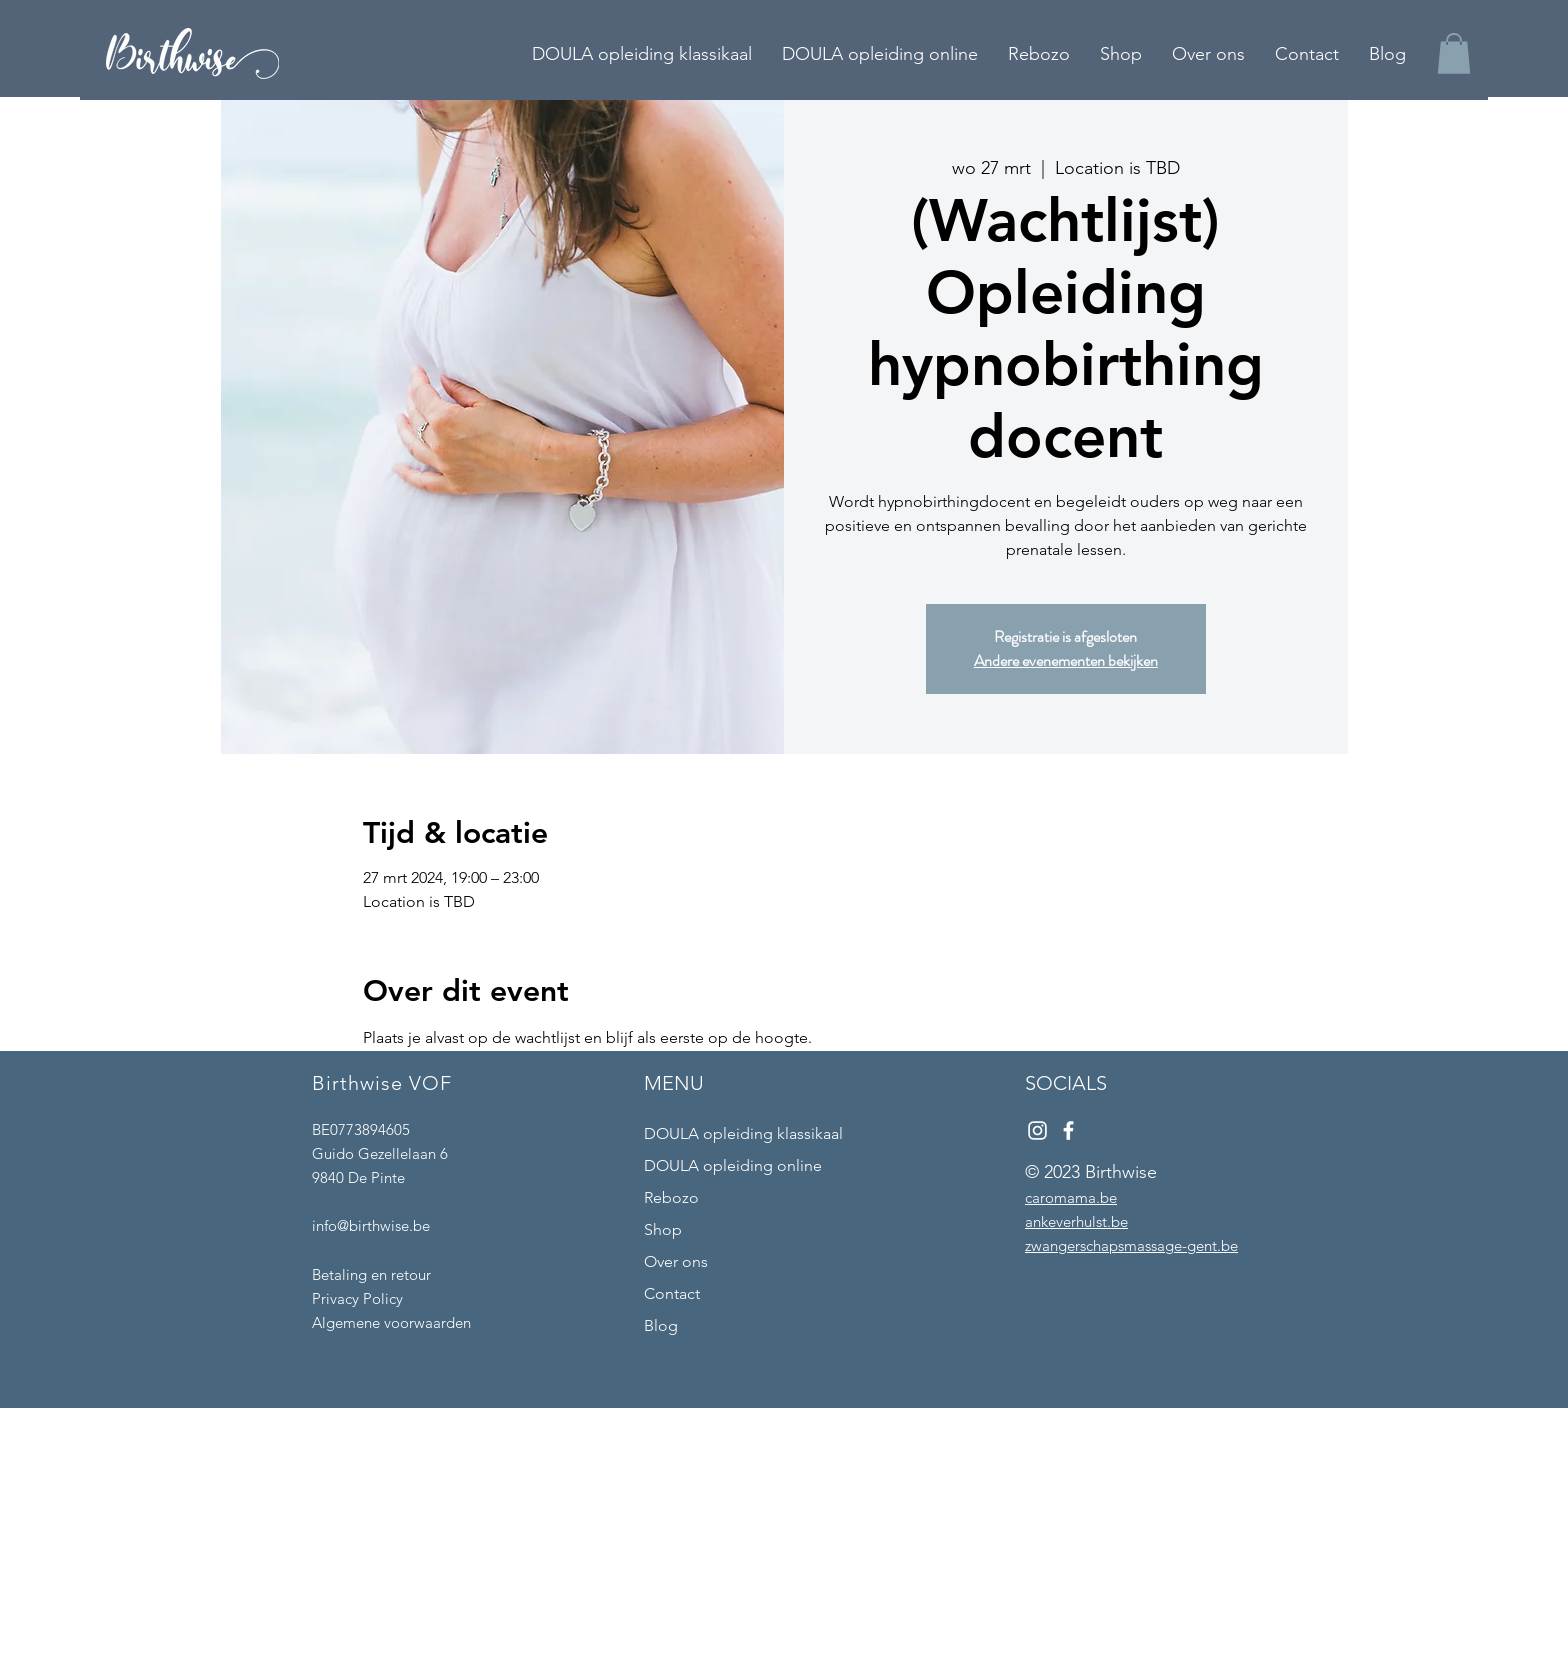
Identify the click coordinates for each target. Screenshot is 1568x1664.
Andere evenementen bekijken (1066, 660)
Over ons (676, 1261)
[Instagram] (1037, 1130)
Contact (672, 1293)
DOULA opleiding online (733, 1165)
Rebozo (671, 1197)
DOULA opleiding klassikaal (743, 1133)
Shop (663, 1229)
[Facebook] (1068, 1130)
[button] (1454, 53)
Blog (661, 1325)
